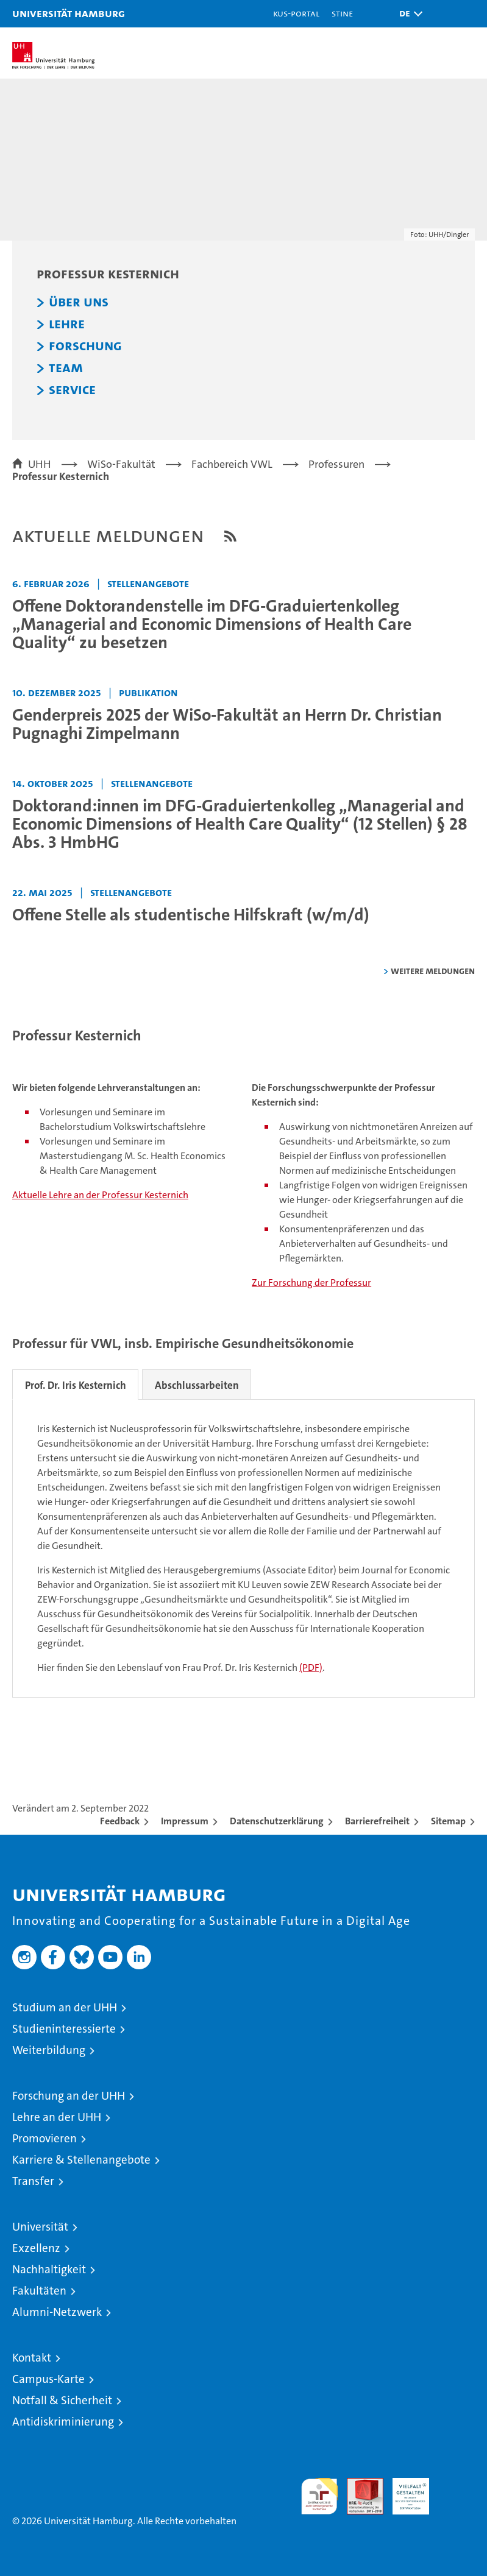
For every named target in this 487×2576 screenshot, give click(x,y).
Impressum (184, 1821)
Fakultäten (39, 2290)
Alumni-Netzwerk (57, 2312)
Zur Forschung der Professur (311, 1282)
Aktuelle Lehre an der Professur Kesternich (100, 1194)
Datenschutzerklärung (277, 1821)
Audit (358, 2484)
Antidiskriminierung (63, 2421)
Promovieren (44, 2138)
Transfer (33, 2181)
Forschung (85, 346)
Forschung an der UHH (68, 2095)
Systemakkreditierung (456, 2484)
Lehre (67, 324)
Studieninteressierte (64, 2028)
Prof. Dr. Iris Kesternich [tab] (75, 1385)
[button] (408, 13)
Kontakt (31, 2357)
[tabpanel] (243, 1548)
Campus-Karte (48, 2379)
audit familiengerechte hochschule (319, 2496)
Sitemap (448, 1821)
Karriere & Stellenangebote (81, 2159)
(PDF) (310, 1667)
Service (72, 390)
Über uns (78, 302)
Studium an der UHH (64, 2007)
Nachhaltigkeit (49, 2269)
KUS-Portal (296, 13)
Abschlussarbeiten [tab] (197, 1385)
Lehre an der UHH (56, 2117)
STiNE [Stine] (342, 13)
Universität (40, 2226)
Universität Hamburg (68, 13)
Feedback (120, 1821)
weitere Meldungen (433, 970)
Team (66, 368)
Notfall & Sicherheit (62, 2400)
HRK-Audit (404, 2491)
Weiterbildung (48, 2050)
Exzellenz (36, 2248)
